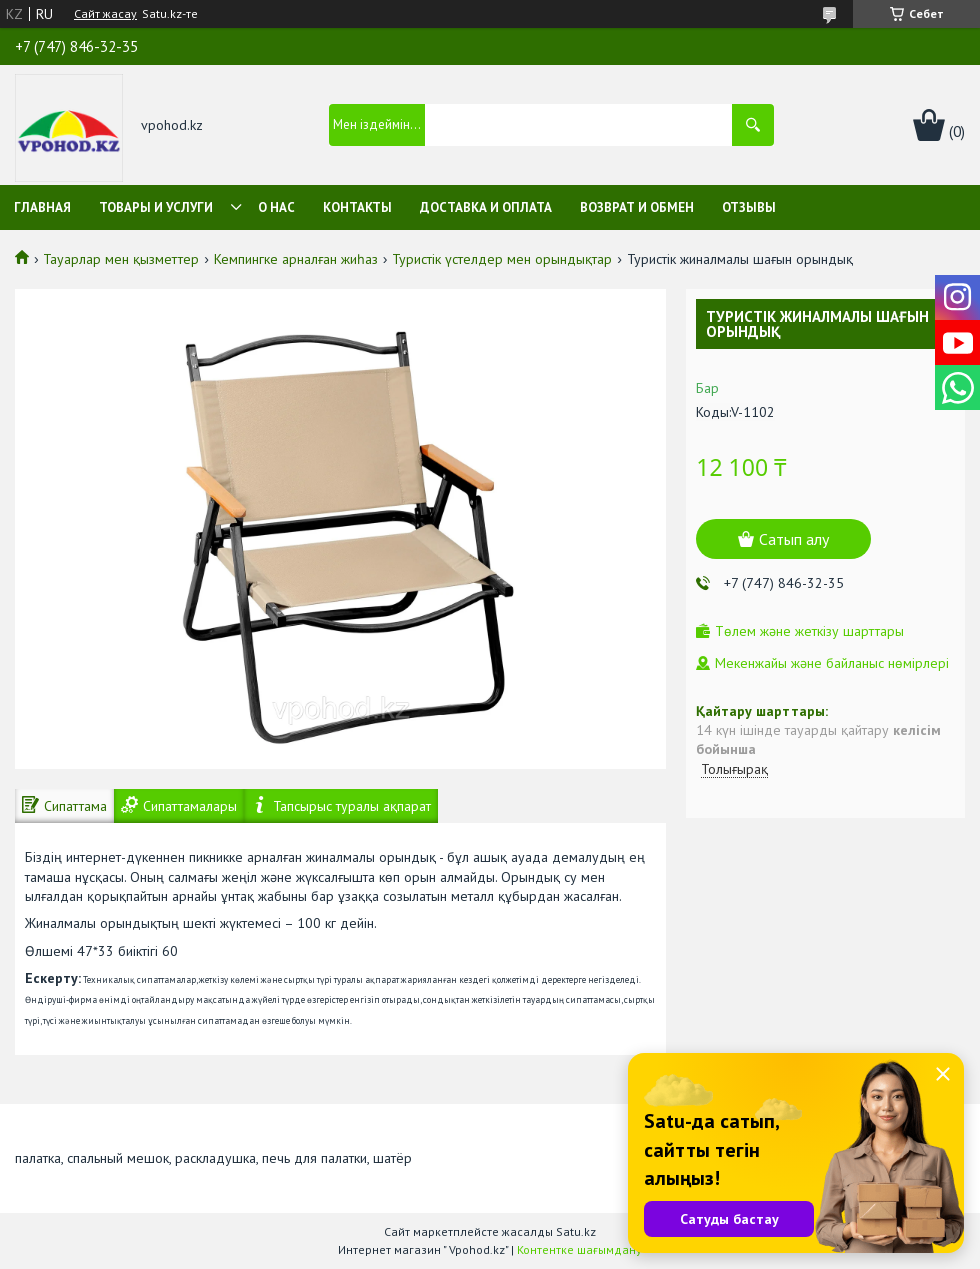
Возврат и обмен (637, 207)
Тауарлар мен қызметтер (121, 259)
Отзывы (749, 207)
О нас (276, 207)
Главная (42, 207)
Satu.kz (576, 1231)
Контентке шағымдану (579, 1249)
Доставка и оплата (486, 207)
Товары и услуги (156, 207)
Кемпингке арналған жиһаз (296, 259)
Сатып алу (794, 539)
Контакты (357, 207)
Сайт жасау (105, 14)
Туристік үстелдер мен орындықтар (502, 259)
